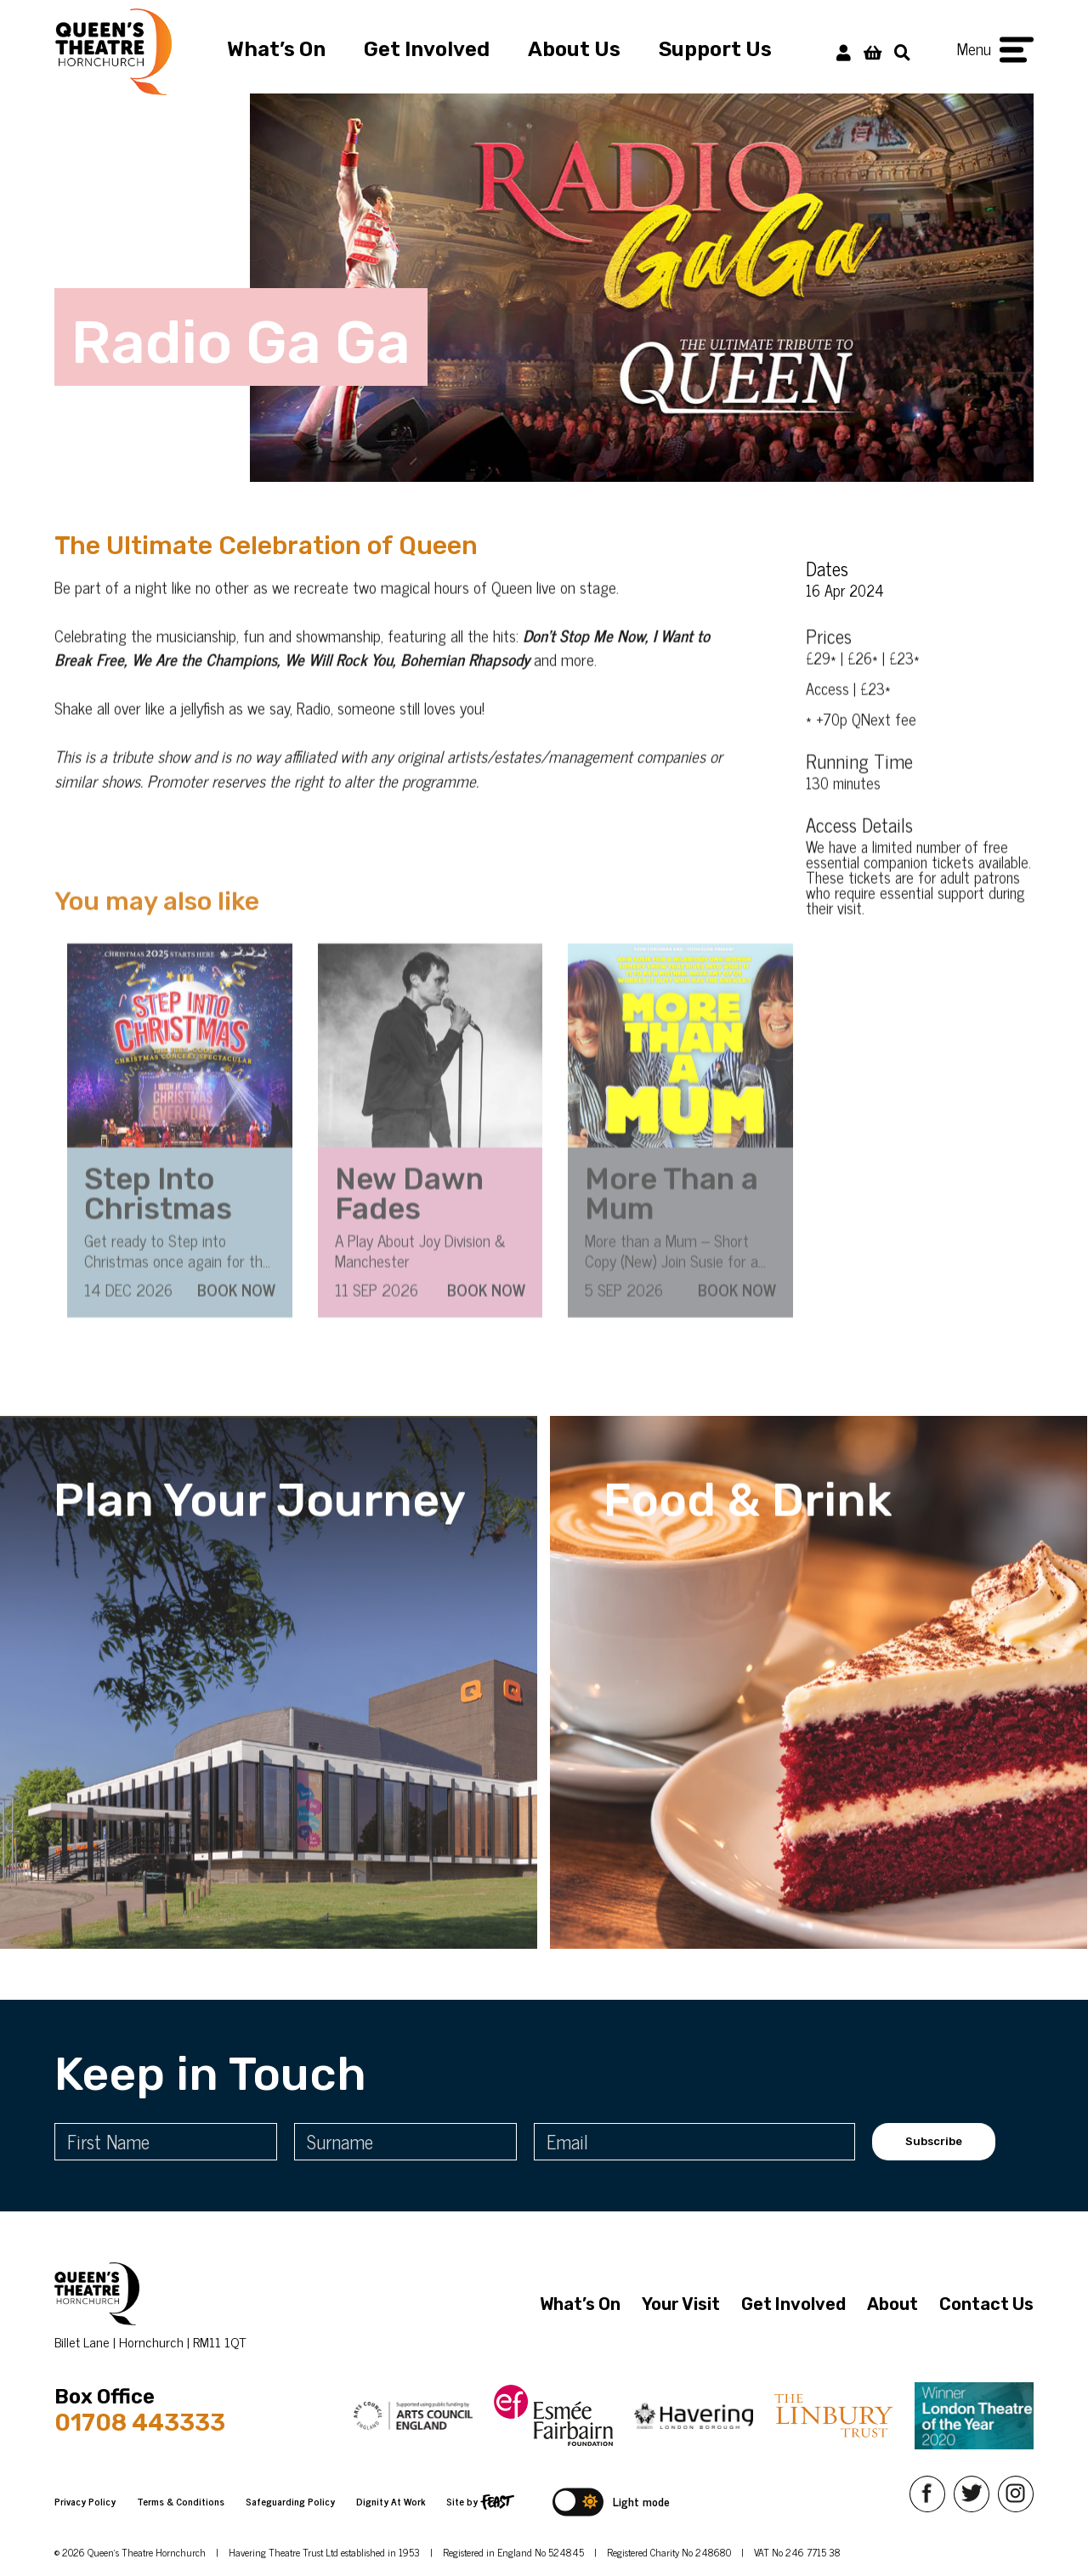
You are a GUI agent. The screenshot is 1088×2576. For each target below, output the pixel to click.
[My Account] (843, 51)
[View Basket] (872, 51)
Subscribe (933, 2141)
